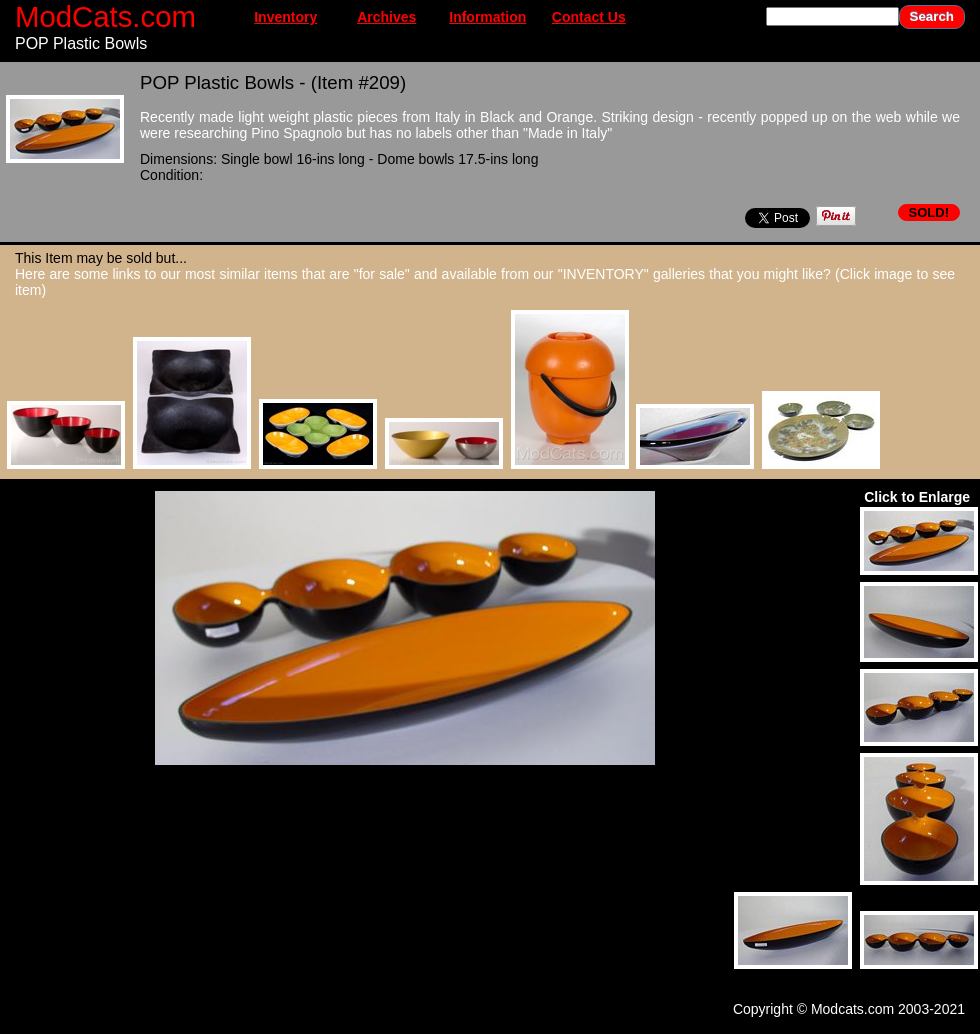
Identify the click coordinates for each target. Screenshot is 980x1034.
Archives (386, 17)
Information (487, 17)
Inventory (285, 17)
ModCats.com (105, 16)
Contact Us (589, 17)
